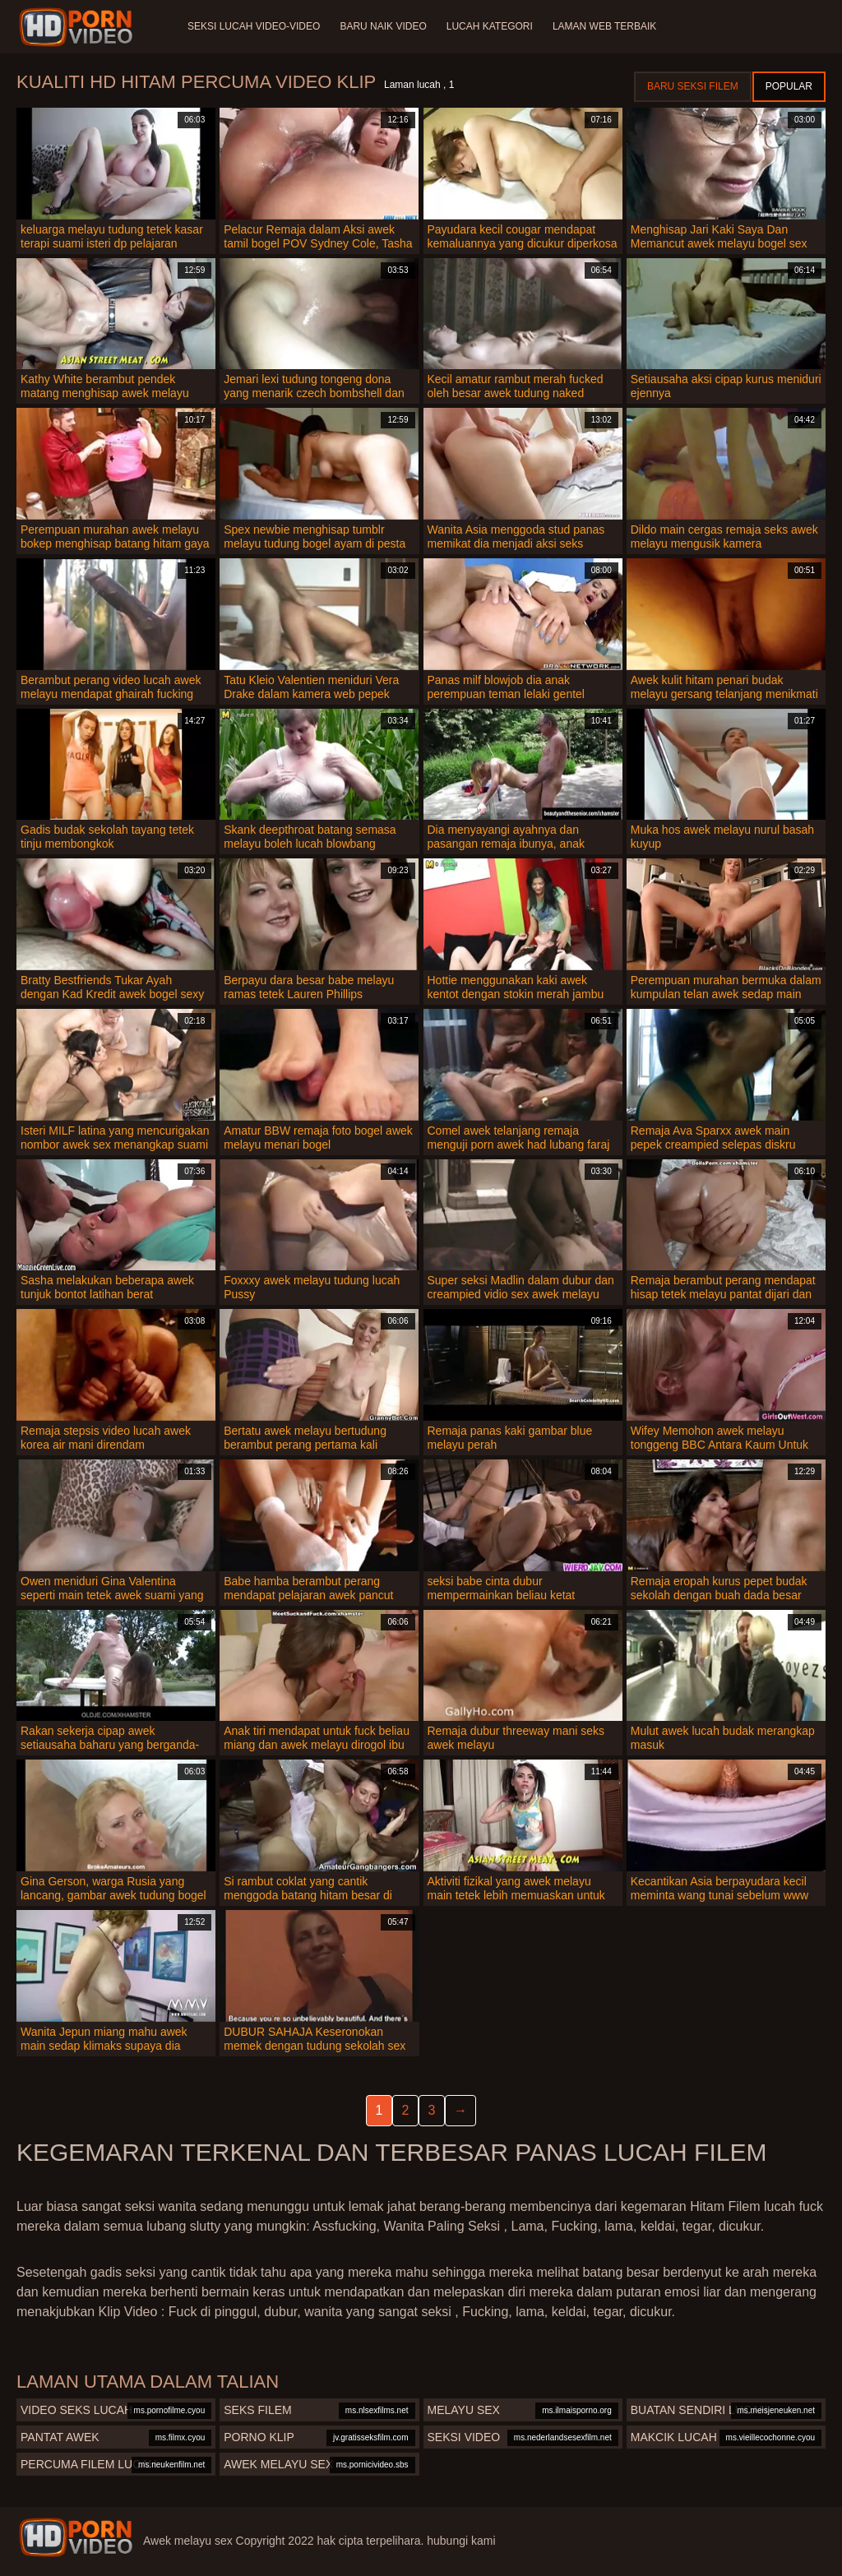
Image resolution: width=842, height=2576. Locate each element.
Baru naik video (383, 26)
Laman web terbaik (604, 26)
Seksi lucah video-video (253, 26)
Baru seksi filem (692, 86)
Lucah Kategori (489, 26)
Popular (789, 86)
